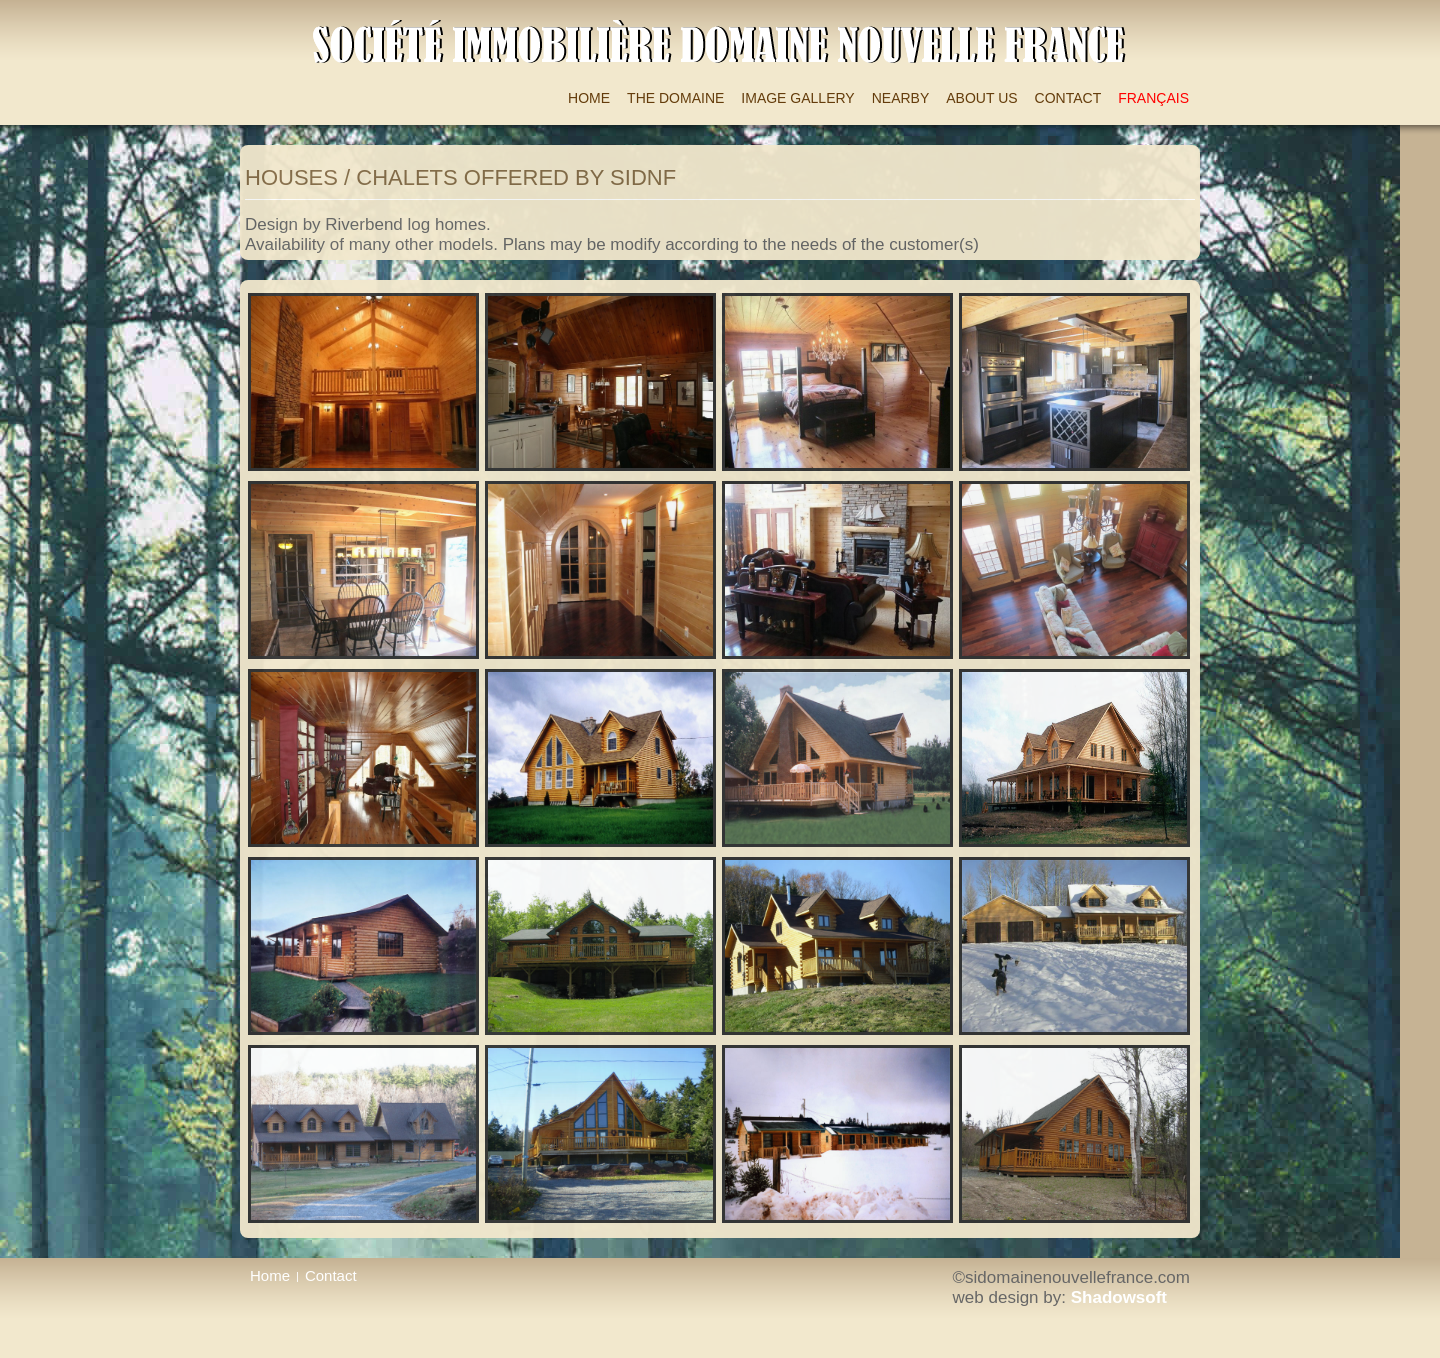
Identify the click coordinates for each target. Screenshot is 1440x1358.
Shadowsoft (1119, 1297)
